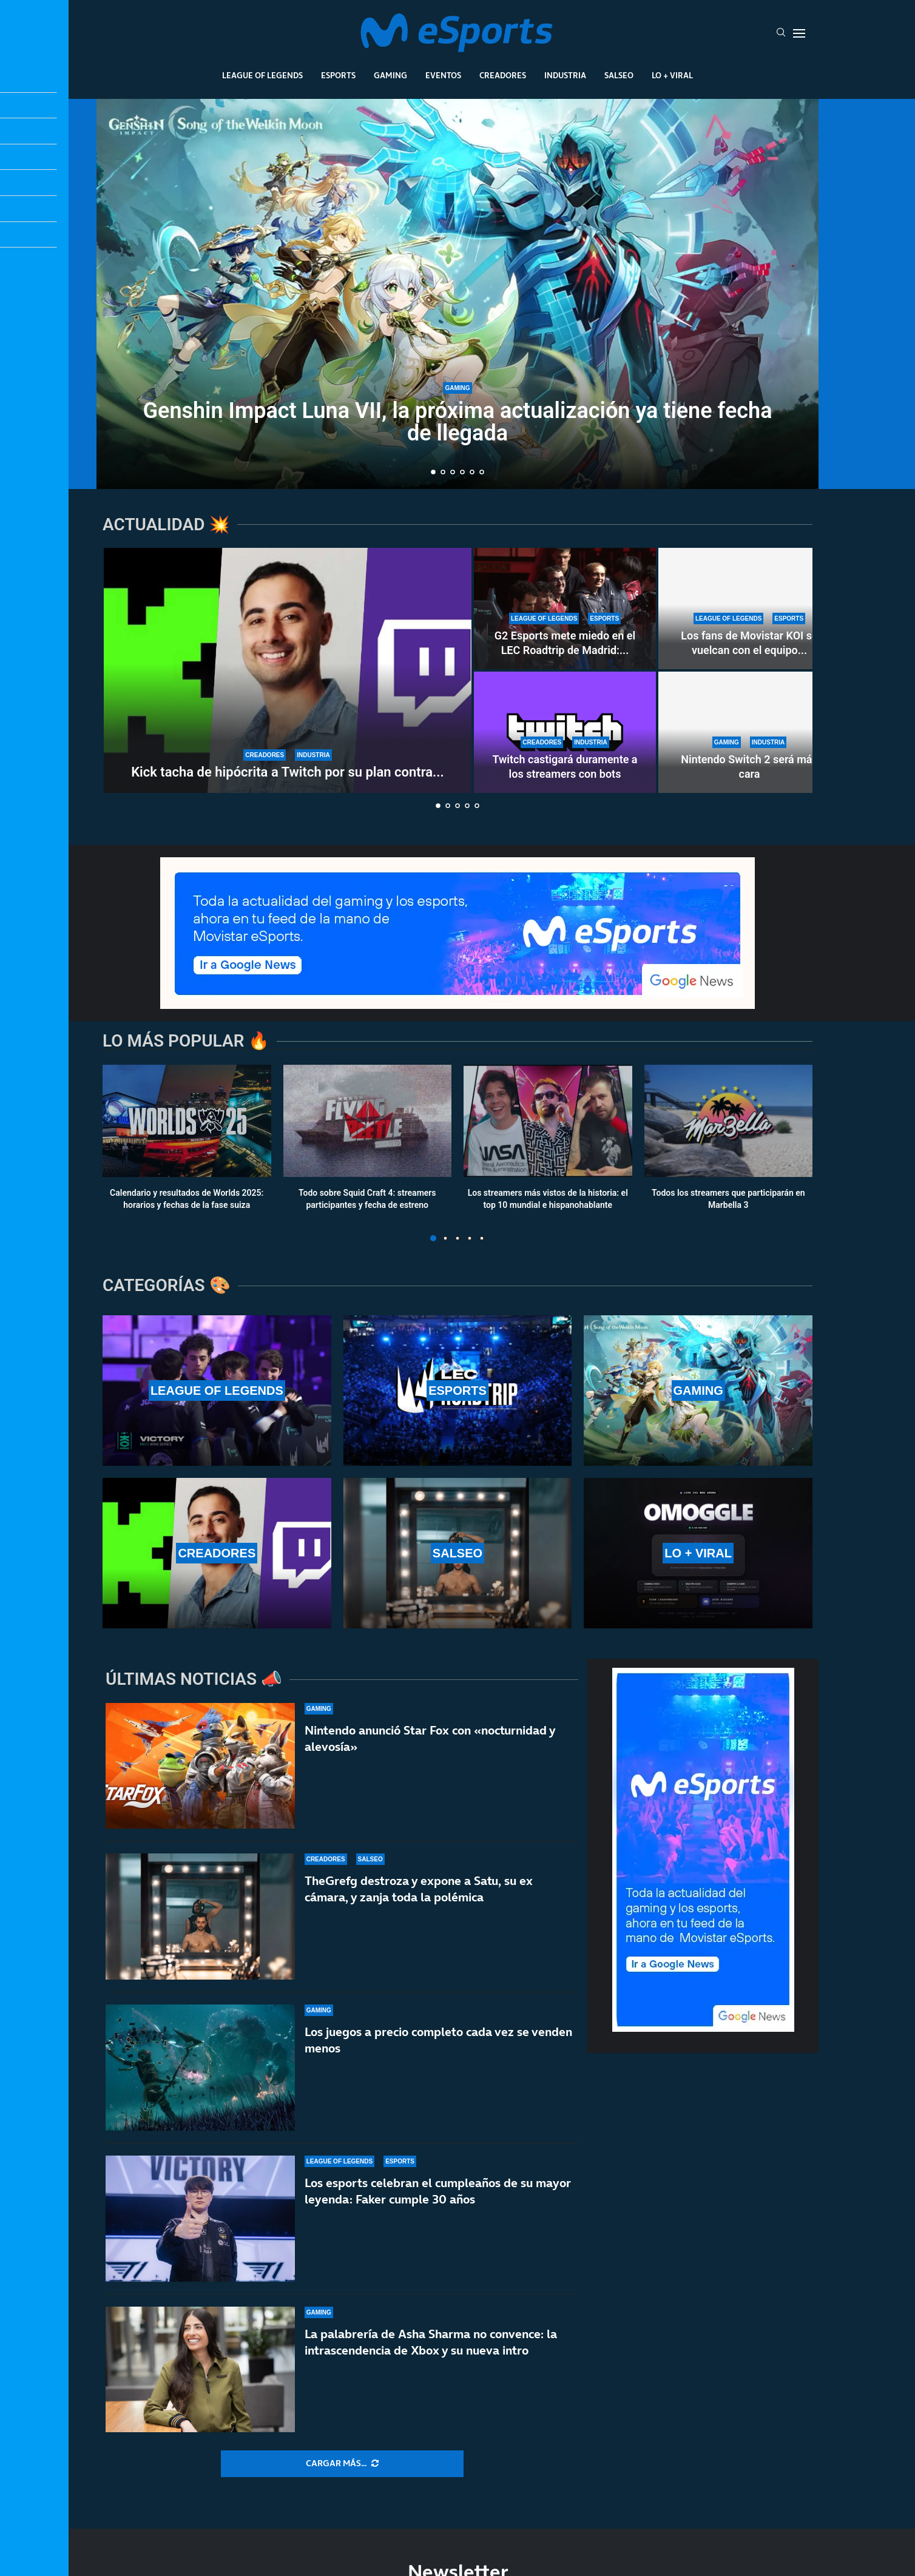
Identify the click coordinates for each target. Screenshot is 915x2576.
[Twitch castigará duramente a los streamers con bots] (565, 732)
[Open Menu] (799, 33)
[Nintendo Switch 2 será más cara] (749, 732)
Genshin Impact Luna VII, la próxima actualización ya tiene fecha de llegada (457, 422)
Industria (565, 75)
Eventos (443, 75)
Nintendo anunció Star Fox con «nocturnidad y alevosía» (430, 1762)
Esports (338, 75)
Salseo (618, 75)
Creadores (502, 75)
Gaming (390, 75)
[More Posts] (342, 2463)
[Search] (781, 33)
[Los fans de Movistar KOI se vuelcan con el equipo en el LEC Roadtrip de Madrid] (749, 608)
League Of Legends (262, 75)
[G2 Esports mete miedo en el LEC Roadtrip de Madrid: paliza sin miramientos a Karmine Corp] (565, 608)
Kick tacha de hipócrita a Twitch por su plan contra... (287, 772)
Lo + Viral (672, 75)
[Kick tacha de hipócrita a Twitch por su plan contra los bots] (287, 670)
